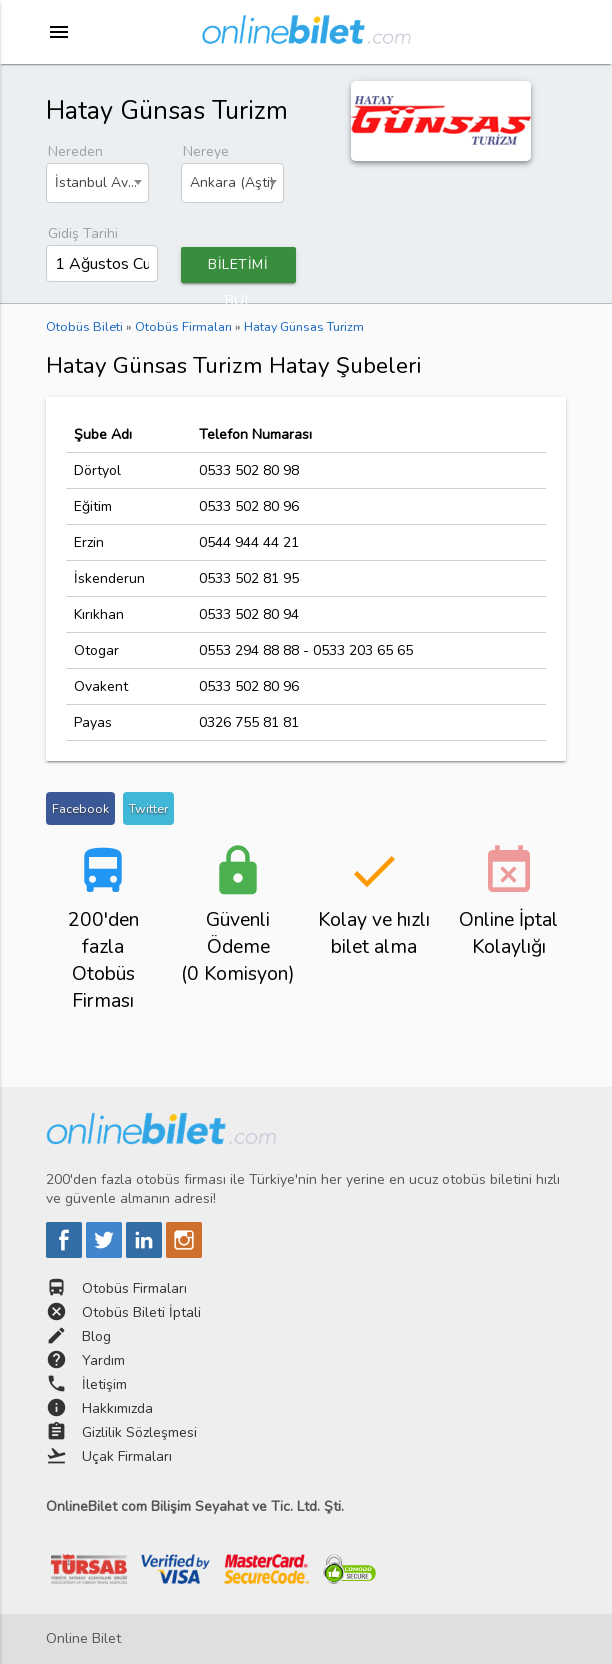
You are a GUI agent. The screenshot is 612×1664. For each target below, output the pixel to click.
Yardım (103, 1360)
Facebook (80, 808)
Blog (96, 1336)
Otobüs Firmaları (134, 1288)
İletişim (104, 1384)
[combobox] (97, 183)
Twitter (148, 808)
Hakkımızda (117, 1408)
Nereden (75, 151)
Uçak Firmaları (127, 1456)
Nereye (206, 151)
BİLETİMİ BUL (238, 269)
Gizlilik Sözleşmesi (139, 1432)
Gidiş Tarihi (83, 233)
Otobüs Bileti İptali (141, 1312)
